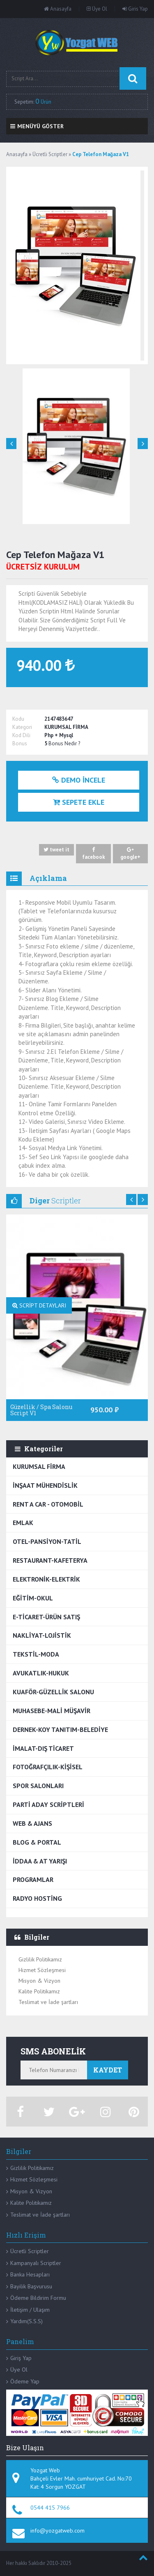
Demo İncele (78, 780)
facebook (93, 853)
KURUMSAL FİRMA (39, 1466)
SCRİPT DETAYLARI (39, 1305)
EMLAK (23, 1522)
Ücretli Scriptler (29, 2251)
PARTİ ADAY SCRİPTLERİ (48, 1804)
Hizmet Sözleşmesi (42, 1970)
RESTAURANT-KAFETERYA (50, 1560)
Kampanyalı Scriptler (35, 2263)
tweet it (56, 850)
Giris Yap (135, 8)
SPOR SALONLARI (38, 1786)
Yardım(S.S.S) (26, 2321)
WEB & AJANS (32, 1823)
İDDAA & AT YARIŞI (40, 1861)
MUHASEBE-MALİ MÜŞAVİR (51, 1711)
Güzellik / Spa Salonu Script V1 (41, 1410)
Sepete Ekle (78, 802)
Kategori (22, 727)
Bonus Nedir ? (64, 743)
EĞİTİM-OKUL (33, 1598)
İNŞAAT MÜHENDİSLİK (45, 1485)
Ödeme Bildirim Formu (38, 2297)
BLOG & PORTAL (37, 1842)
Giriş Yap (21, 2358)
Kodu (18, 719)
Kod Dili (21, 735)
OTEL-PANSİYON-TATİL (47, 1541)
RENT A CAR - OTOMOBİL (48, 1504)
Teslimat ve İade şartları (48, 2002)
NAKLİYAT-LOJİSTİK (42, 1635)
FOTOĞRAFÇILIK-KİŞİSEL (48, 1767)
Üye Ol (97, 8)
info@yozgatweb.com (57, 2530)
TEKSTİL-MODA (36, 1654)
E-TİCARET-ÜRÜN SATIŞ (46, 1617)
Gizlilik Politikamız (40, 1959)
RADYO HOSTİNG (37, 1898)
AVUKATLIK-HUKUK (41, 1673)
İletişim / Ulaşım (30, 2309)
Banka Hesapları (30, 2274)
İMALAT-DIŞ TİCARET (43, 1748)
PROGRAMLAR (33, 1879)
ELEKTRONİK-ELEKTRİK (46, 1579)
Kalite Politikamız (39, 1991)
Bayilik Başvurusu (31, 2286)
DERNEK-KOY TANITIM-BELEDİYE (60, 1729)
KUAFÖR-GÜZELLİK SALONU (53, 1692)
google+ (130, 853)
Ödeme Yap (24, 2381)
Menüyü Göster (37, 126)
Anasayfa (57, 8)
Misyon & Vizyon (39, 1980)
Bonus (19, 743)
